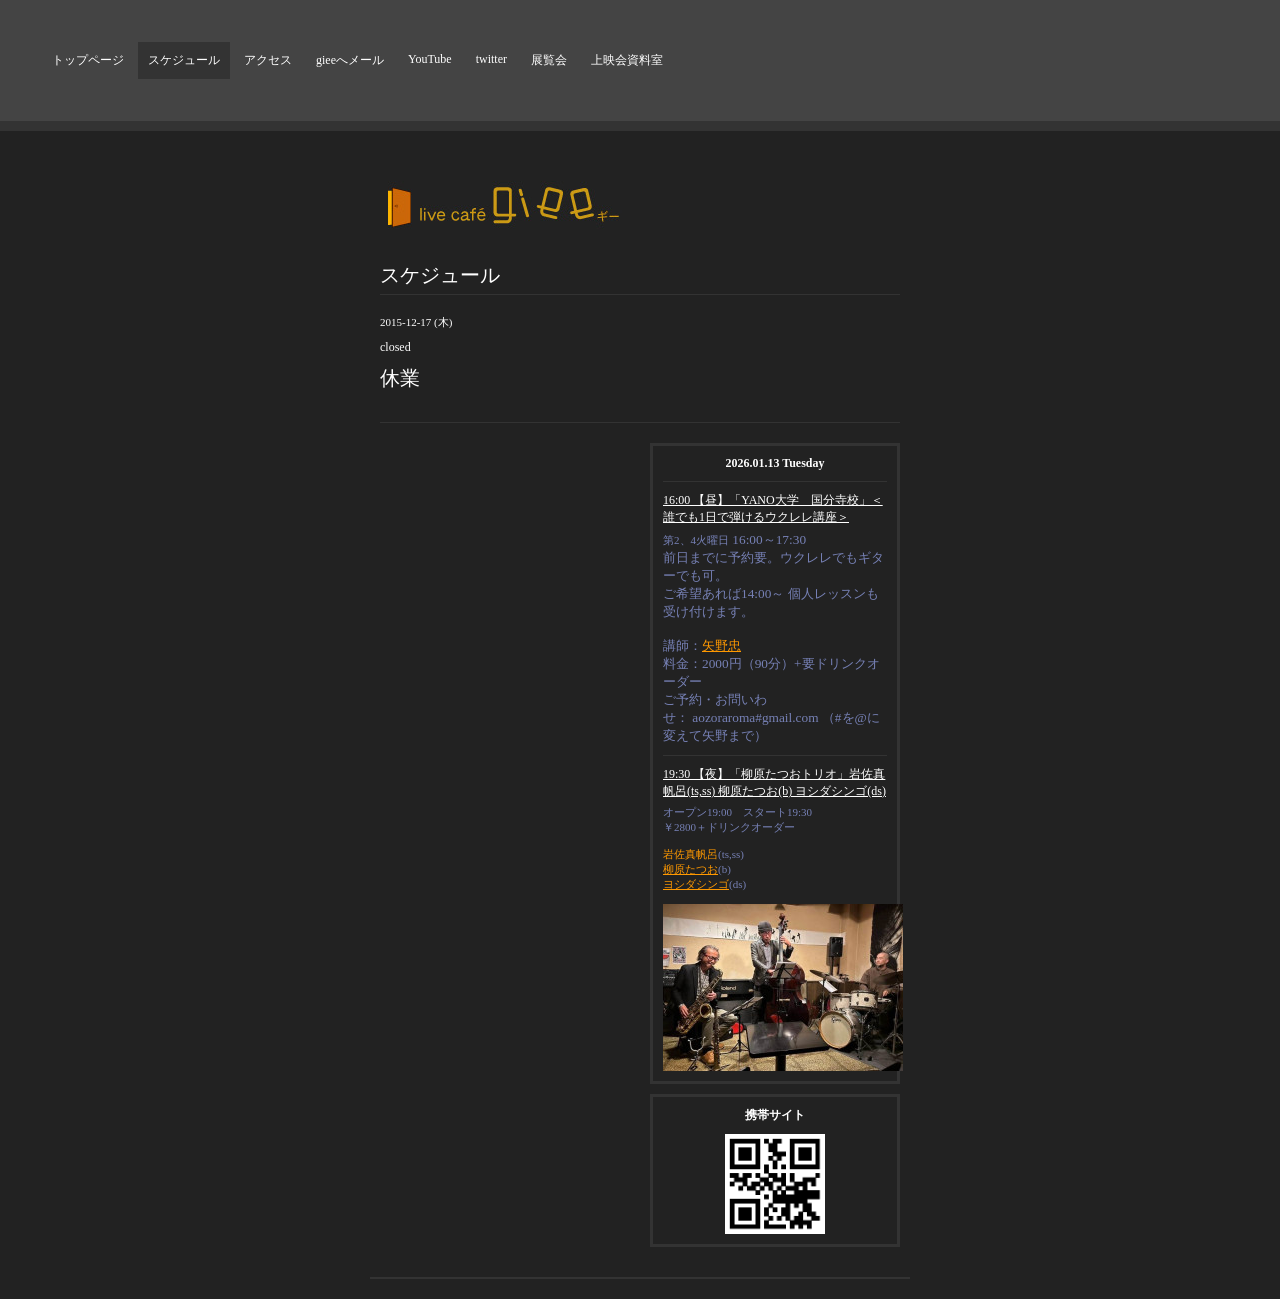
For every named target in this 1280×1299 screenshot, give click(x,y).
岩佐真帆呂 (690, 854)
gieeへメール (350, 60)
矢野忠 (721, 645)
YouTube (430, 59)
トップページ (88, 60)
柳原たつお (690, 869)
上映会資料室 (627, 60)
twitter (491, 59)
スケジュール (184, 60)
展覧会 (549, 60)
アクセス (268, 60)
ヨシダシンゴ (696, 884)
